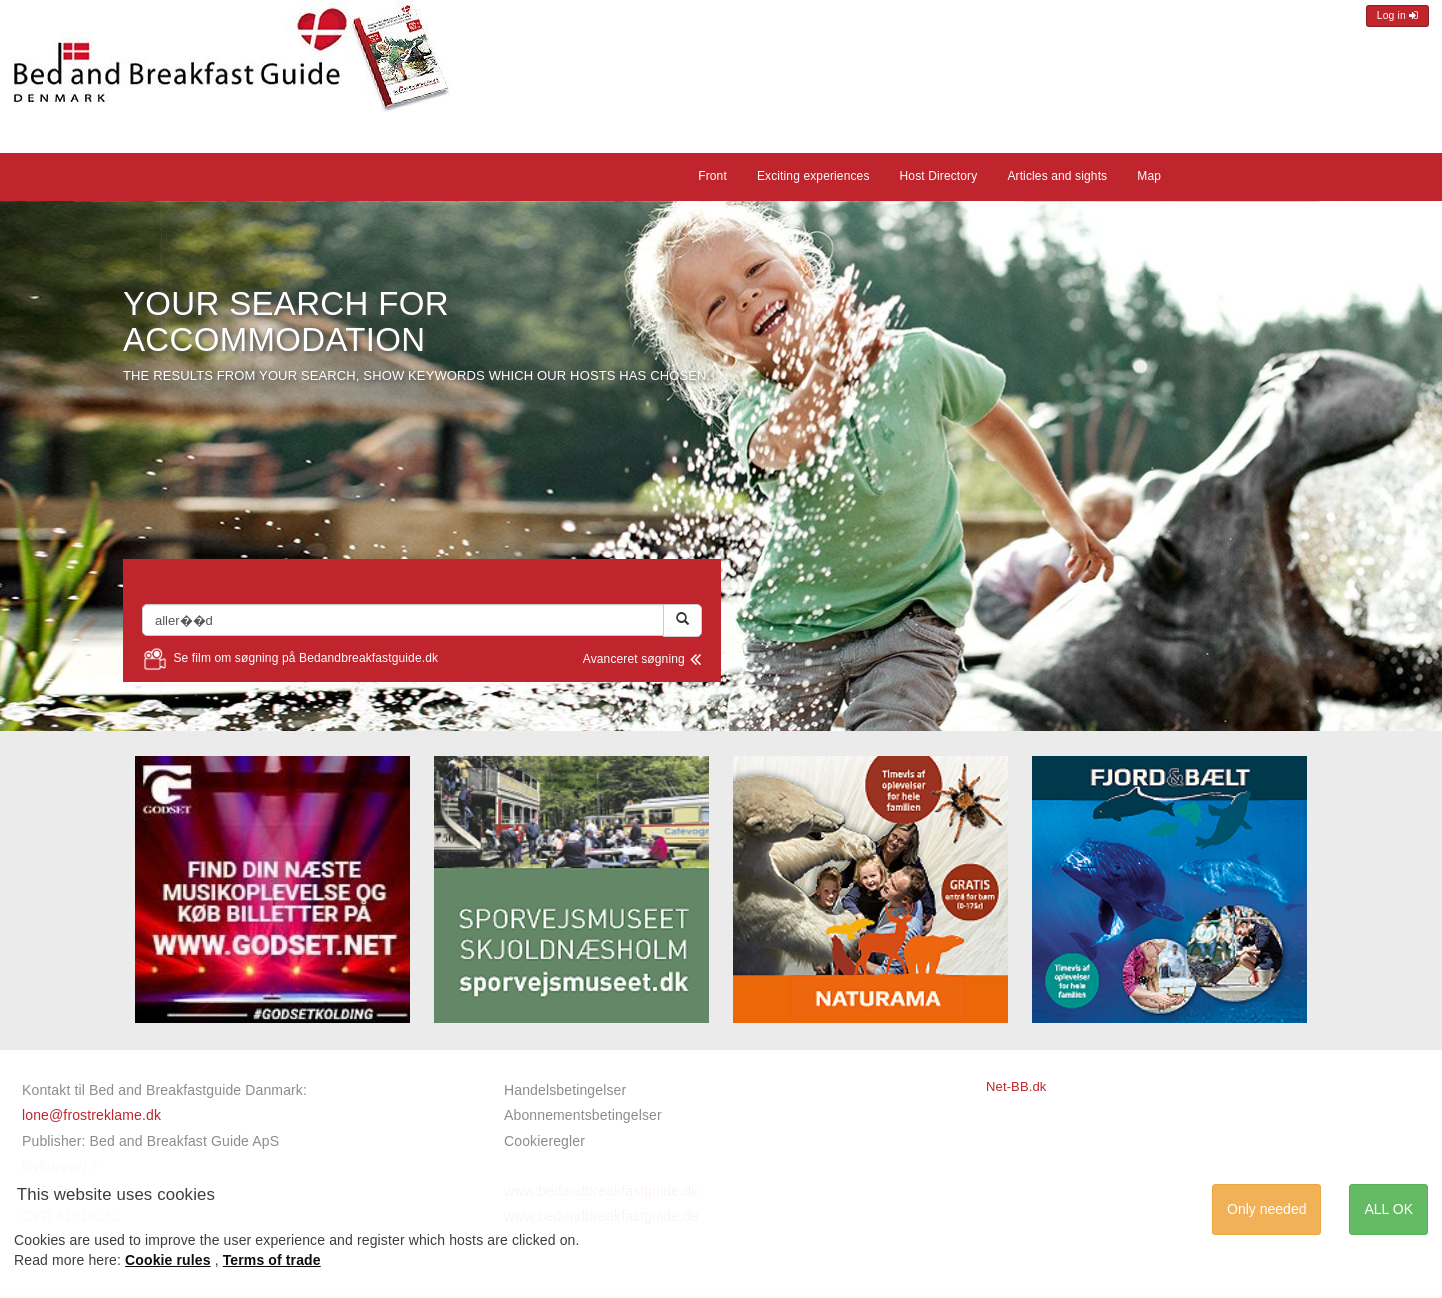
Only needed (1266, 1209)
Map (1149, 176)
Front (712, 176)
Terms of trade (272, 1260)
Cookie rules (168, 1260)
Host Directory (939, 176)
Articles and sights (1057, 176)
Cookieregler (544, 1141)
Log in (1397, 15)
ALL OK (1388, 1209)
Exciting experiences (813, 176)
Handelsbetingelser (565, 1090)
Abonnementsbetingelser (583, 1115)
